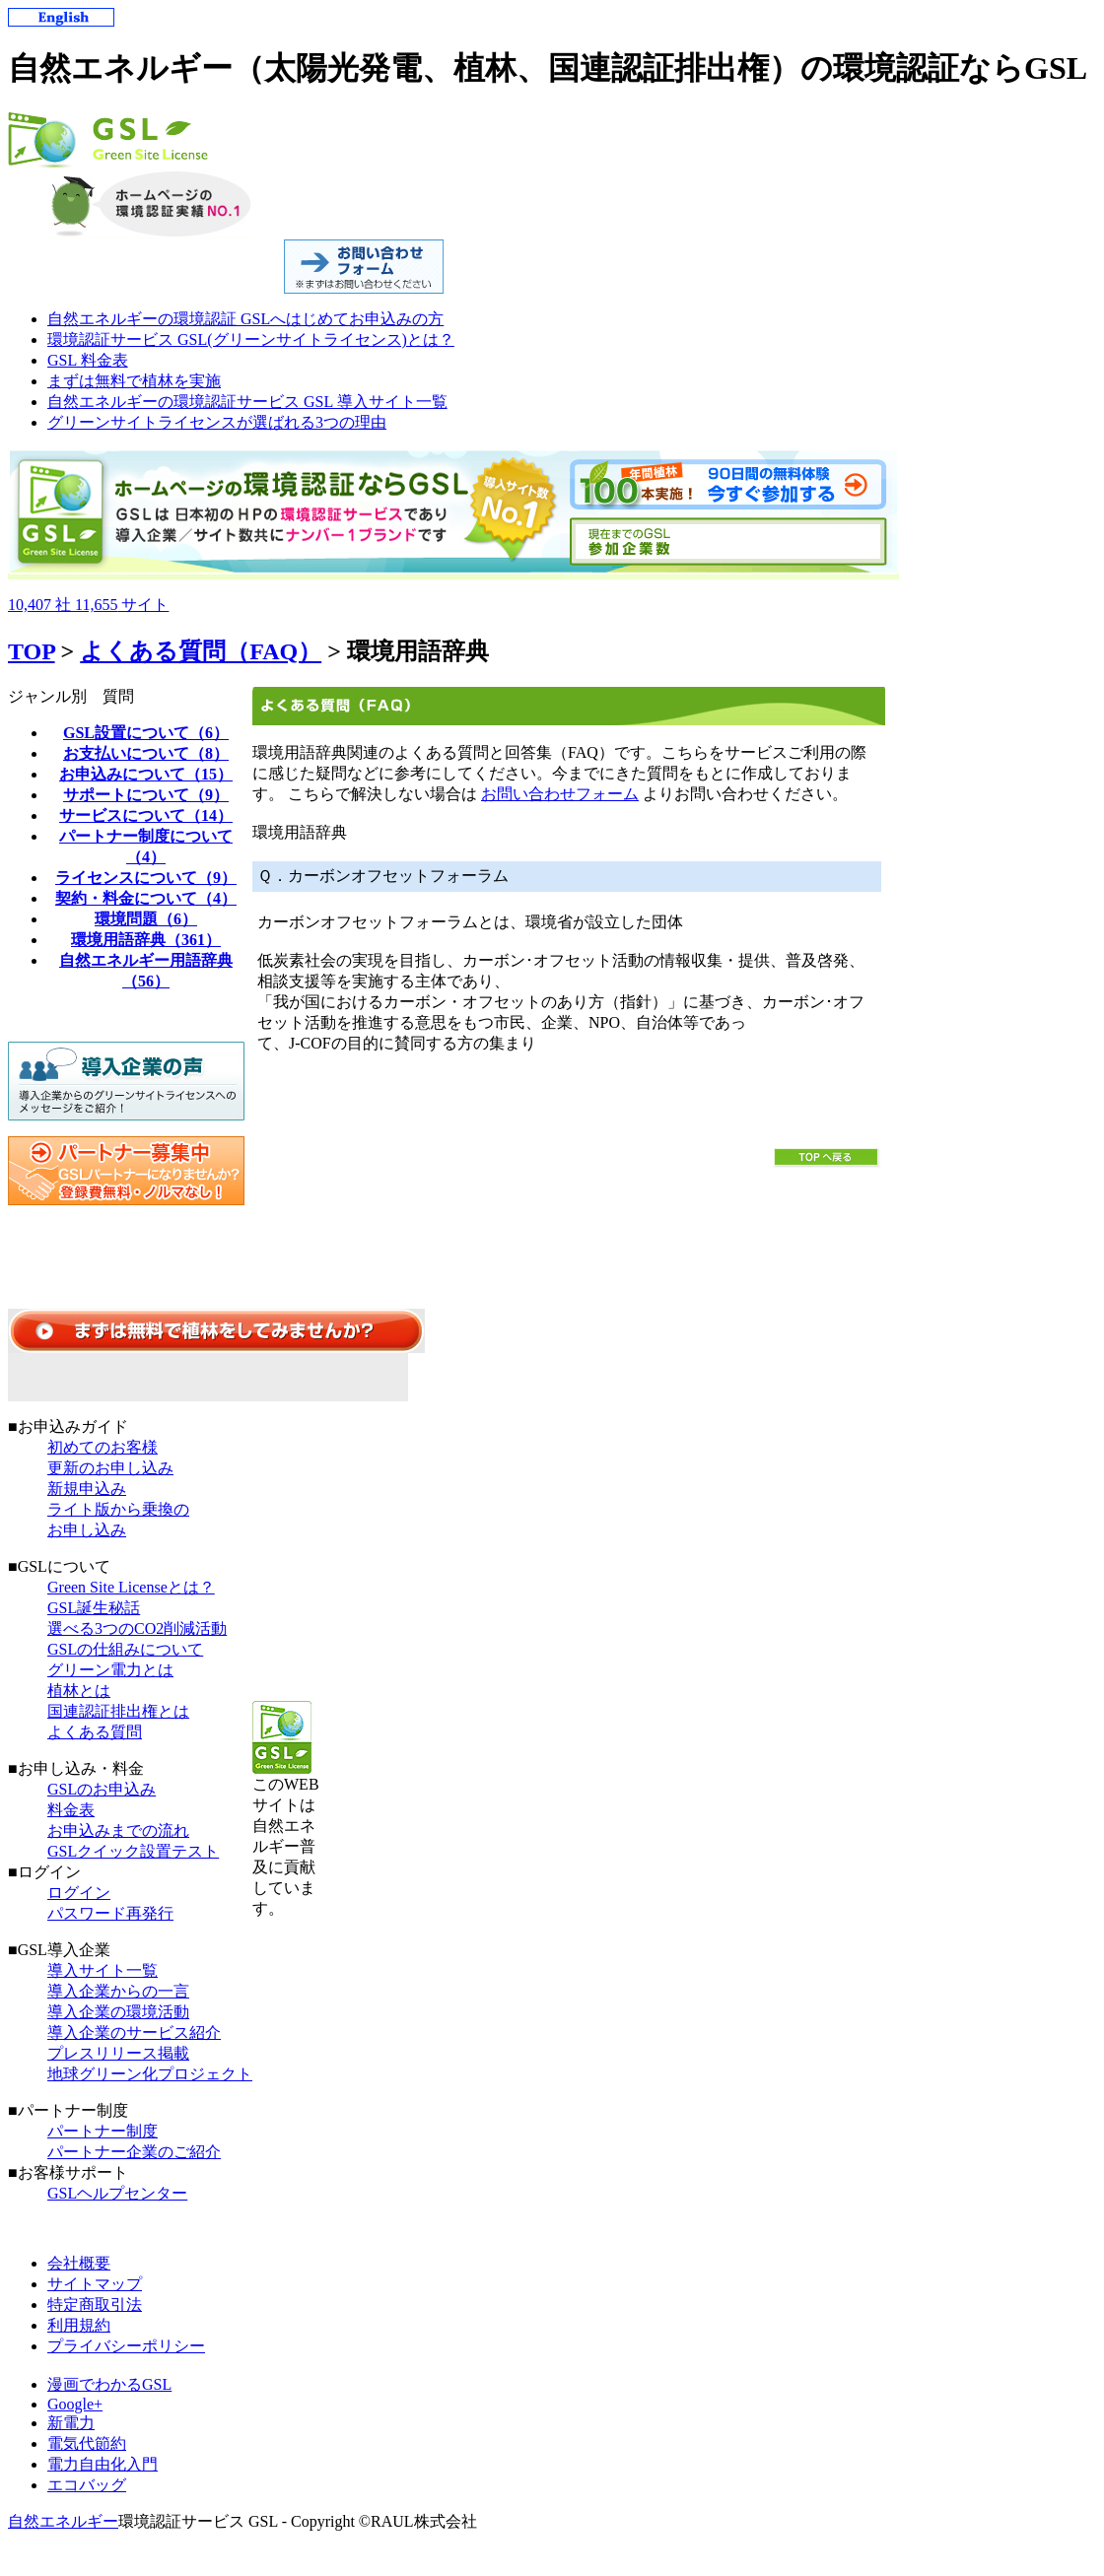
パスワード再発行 (110, 1913)
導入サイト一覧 (102, 1970)
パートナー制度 (102, 2131)
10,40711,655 (88, 604)
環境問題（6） (146, 919)
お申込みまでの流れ (118, 1830)
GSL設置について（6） (146, 732)
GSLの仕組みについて (125, 1649)
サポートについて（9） (146, 794)
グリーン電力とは (110, 1669)
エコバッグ (86, 2484)
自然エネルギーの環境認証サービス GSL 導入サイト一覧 (247, 401)
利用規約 (78, 2325)
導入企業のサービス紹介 (134, 2032)
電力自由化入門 (102, 2464)
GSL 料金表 (87, 360)
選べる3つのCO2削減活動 (137, 1628)
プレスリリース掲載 (118, 2053)
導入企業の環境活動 (118, 2011)
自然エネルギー (63, 2521)
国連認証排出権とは (118, 1711)
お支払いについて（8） (146, 753)
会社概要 (78, 2263)
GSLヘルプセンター (117, 2193)
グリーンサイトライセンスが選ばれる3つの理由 (216, 422)
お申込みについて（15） (146, 774)
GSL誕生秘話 (93, 1607)
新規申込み (86, 1488)
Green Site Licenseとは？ (131, 1587)
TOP (31, 651)
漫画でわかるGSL (109, 2384)
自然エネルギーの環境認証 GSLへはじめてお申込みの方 (245, 318)
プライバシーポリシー (126, 2346)
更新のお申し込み (110, 1467)
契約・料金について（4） (146, 898)
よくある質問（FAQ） (200, 651)
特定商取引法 (94, 2304)
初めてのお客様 (102, 1447)
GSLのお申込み (101, 1789)
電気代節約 (86, 2443)
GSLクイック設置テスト (133, 1851)
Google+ (75, 2404)
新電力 (71, 2422)
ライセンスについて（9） (146, 877)
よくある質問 (94, 1732)
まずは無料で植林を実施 (134, 381)
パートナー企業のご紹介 (134, 2151)
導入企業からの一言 (118, 1991)
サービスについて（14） (146, 815)
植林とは (78, 1690)
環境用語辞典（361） (146, 939)
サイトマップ (94, 2283)
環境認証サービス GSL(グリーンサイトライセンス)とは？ (250, 339)
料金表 (71, 1809)
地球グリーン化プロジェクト (149, 2074)
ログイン (78, 1892)
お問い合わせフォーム (560, 793)
